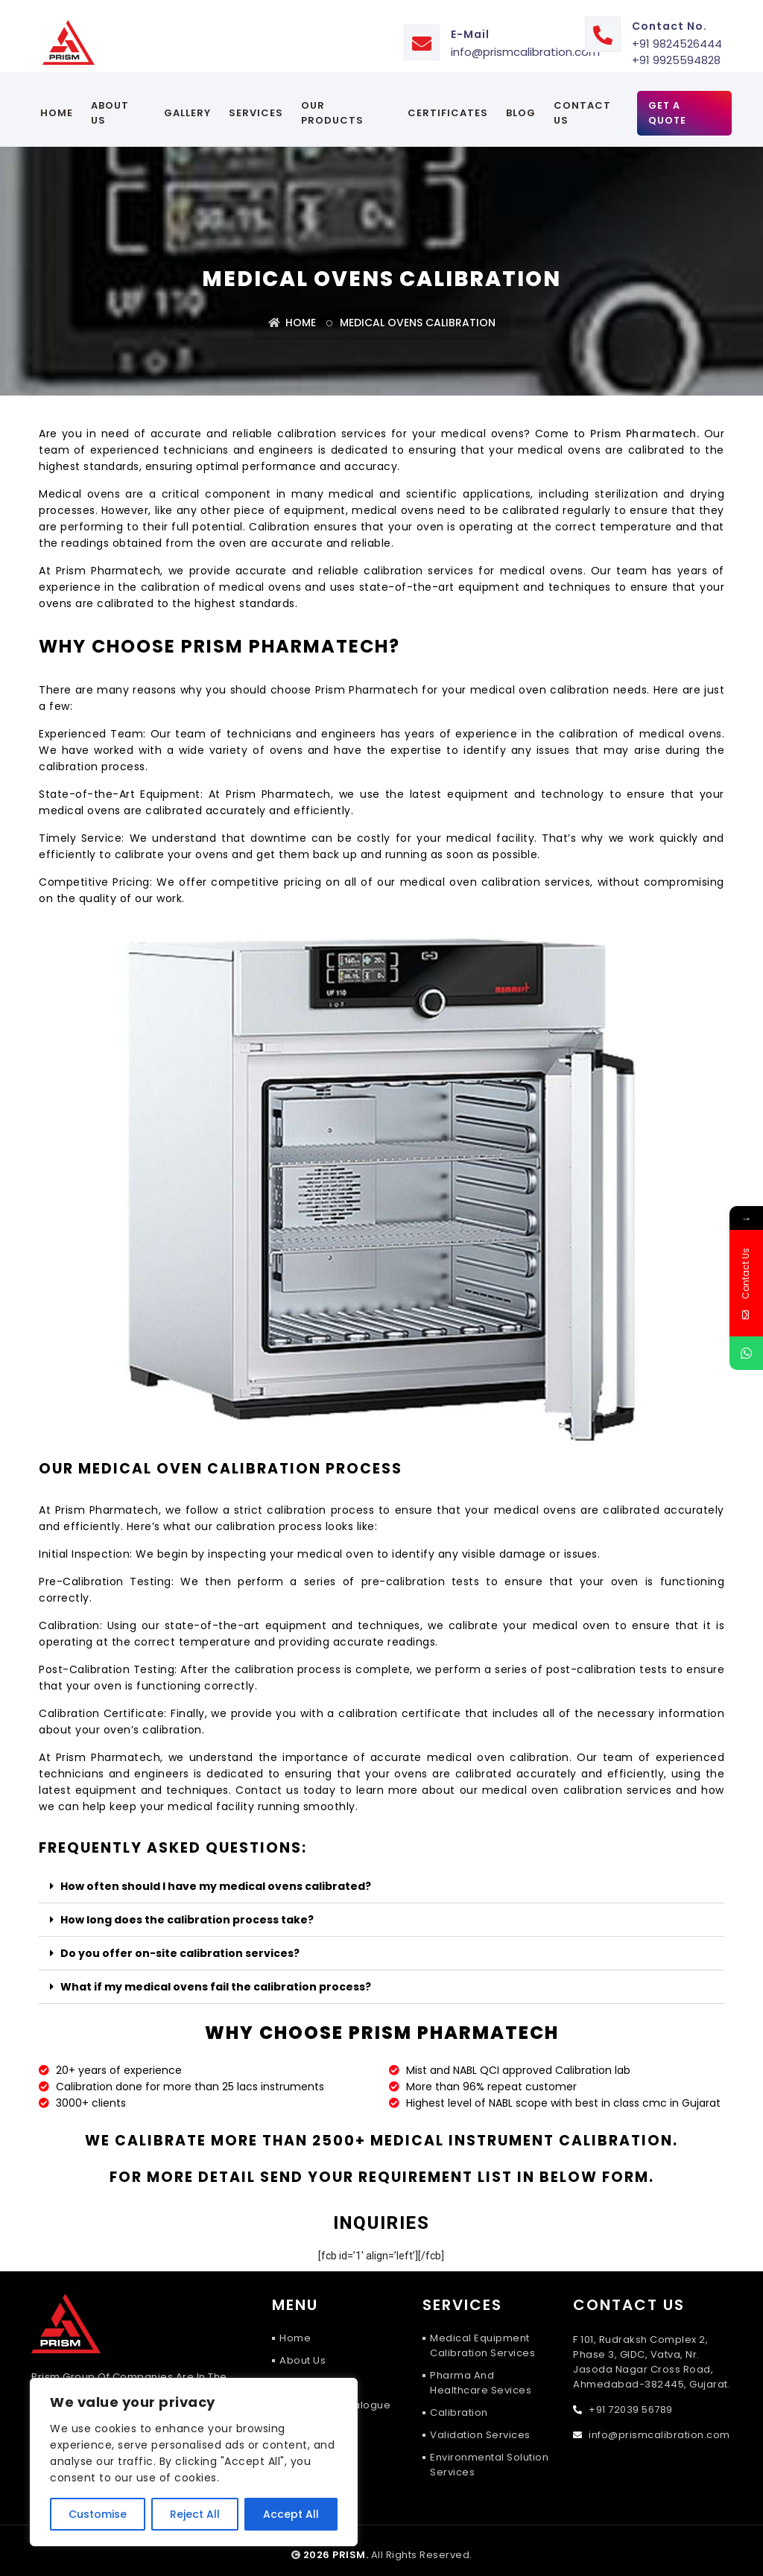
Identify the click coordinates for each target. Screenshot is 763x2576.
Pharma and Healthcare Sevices (480, 2373)
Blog (520, 104)
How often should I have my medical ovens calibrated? (215, 1877)
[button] (381, 1877)
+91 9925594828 (676, 51)
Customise (98, 2514)
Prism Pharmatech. (644, 424)
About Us (110, 103)
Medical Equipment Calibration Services (482, 2336)
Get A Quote (667, 103)
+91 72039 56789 (629, 2400)
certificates (447, 104)
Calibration (459, 2403)
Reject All (195, 2514)
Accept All (291, 2514)
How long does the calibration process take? (187, 1910)
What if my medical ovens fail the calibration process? (215, 1977)
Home (56, 104)
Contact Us (581, 103)
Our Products (332, 103)
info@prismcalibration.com (525, 43)
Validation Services (480, 2426)
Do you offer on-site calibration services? (180, 1944)
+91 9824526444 (677, 34)
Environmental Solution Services (489, 2455)
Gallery (187, 104)
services (256, 104)
